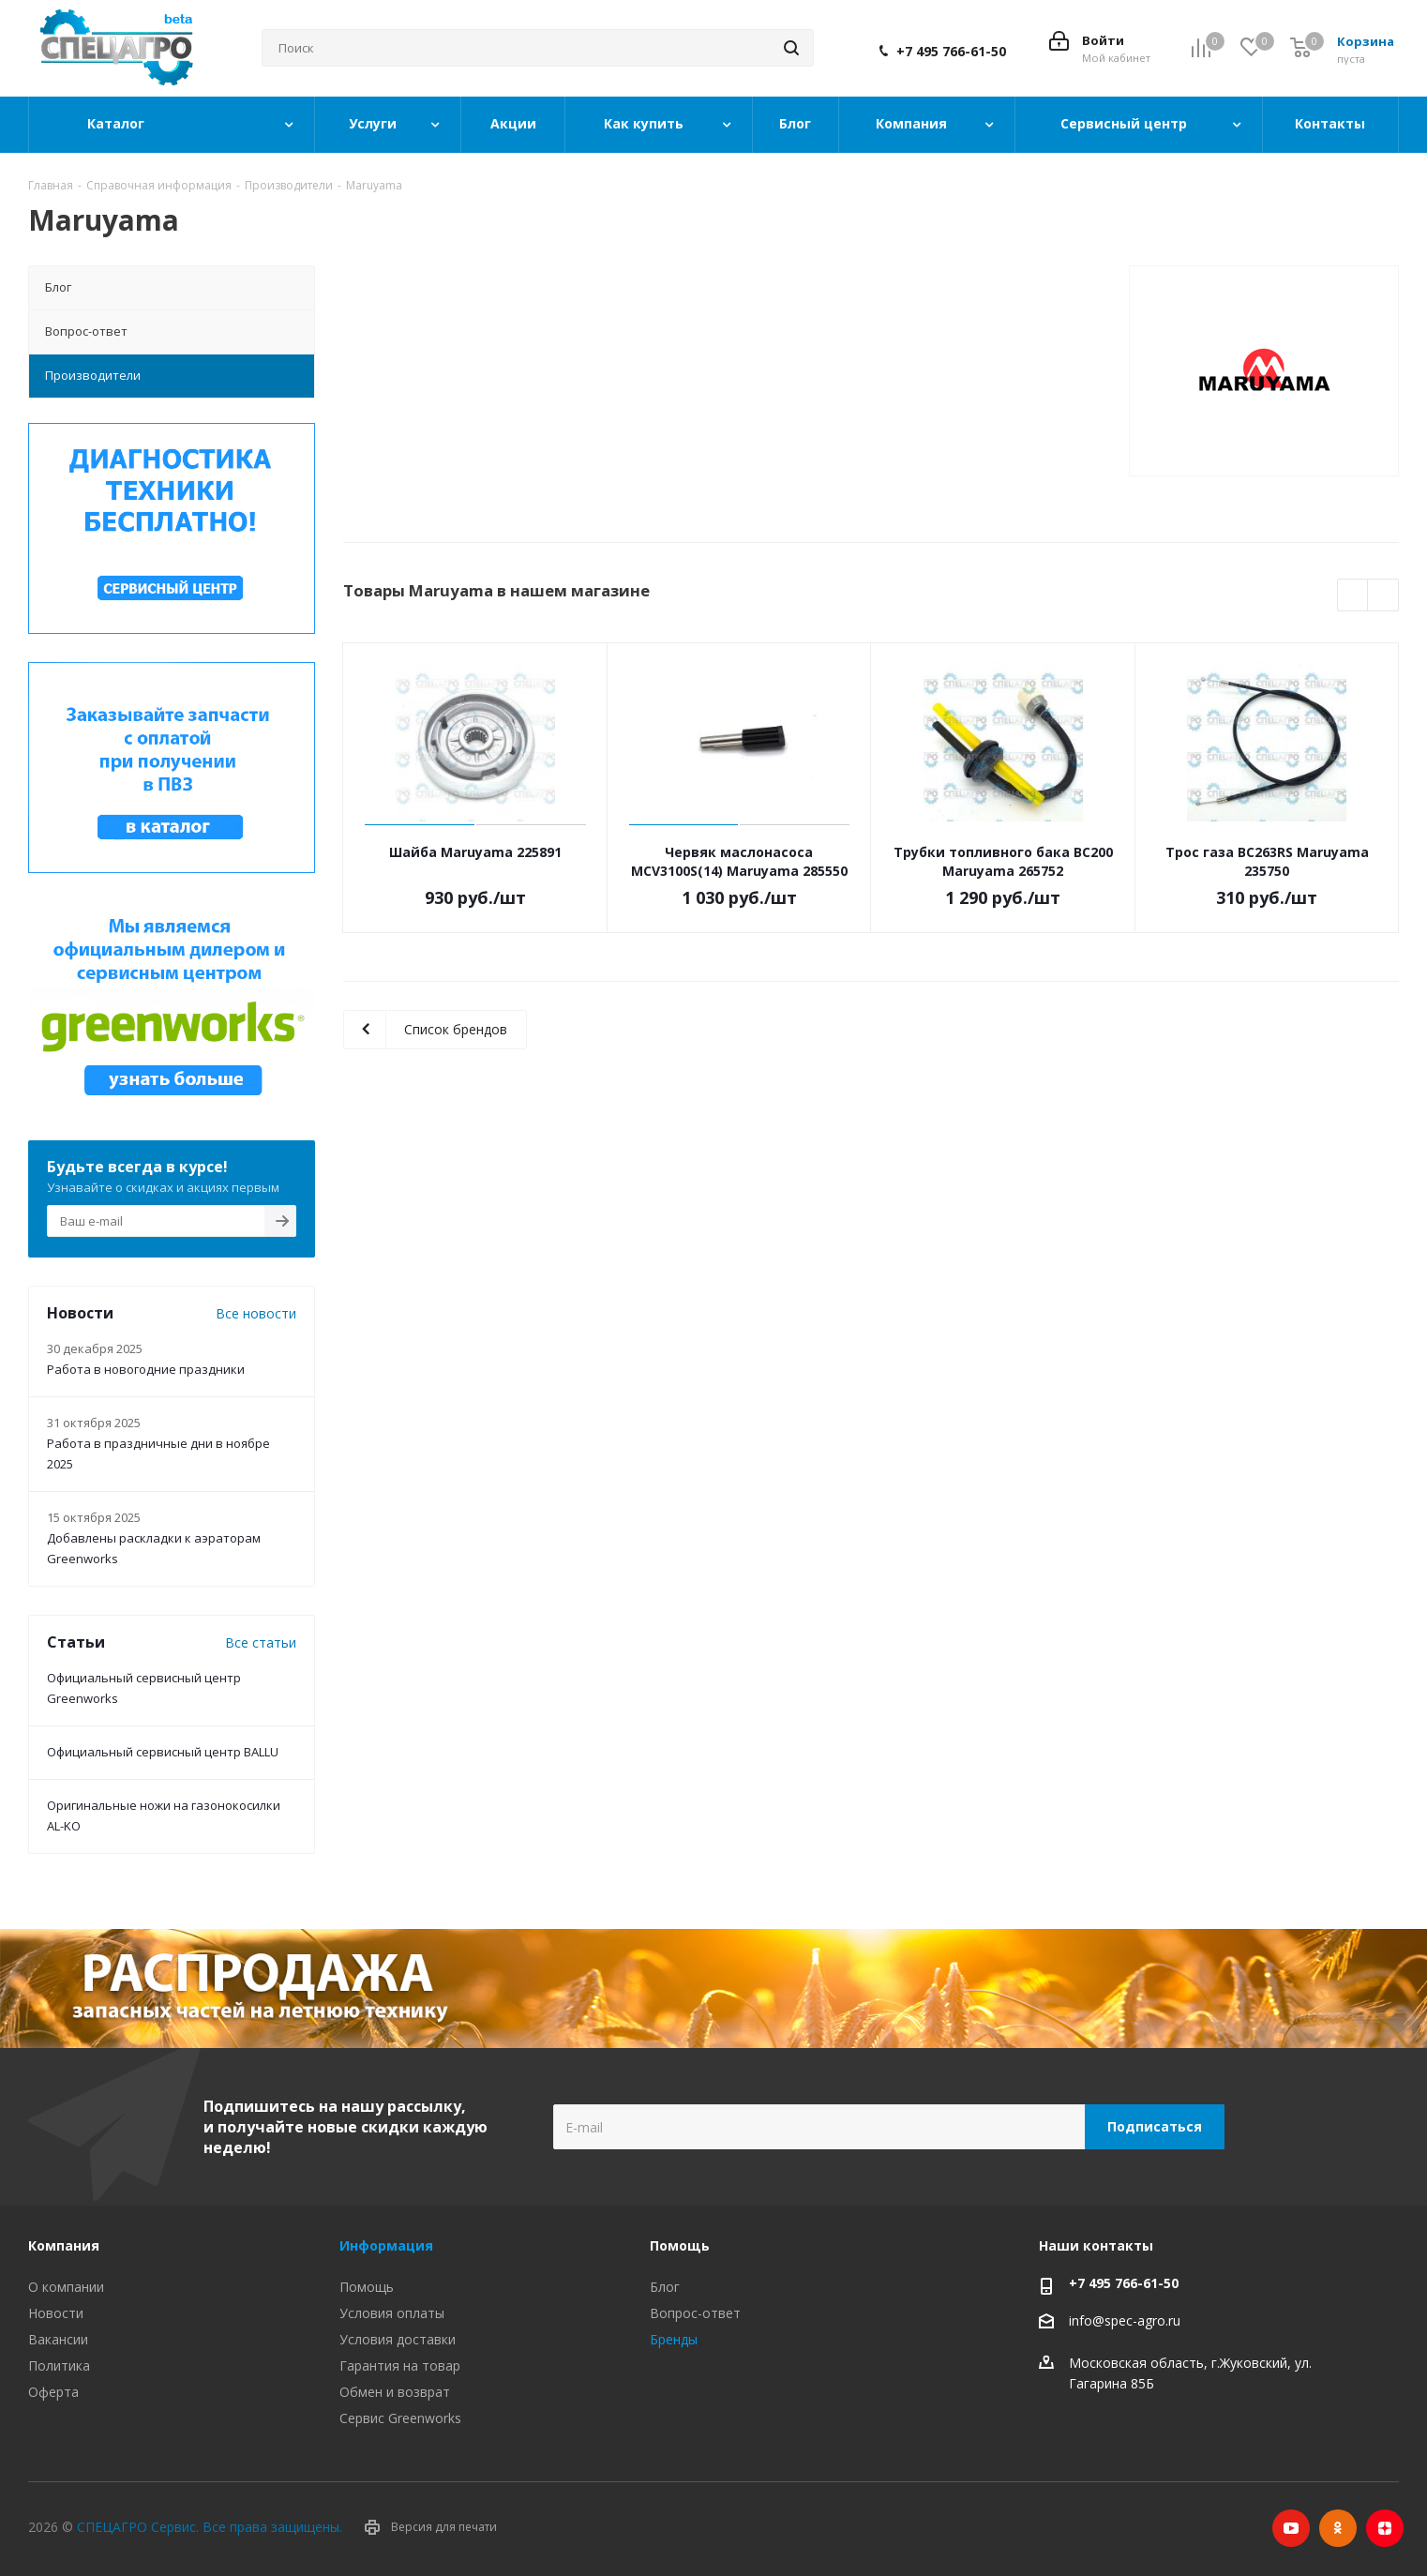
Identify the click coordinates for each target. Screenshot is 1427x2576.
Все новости (256, 1313)
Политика (59, 2365)
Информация (386, 2245)
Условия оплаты (391, 2313)
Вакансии (58, 2339)
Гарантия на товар (399, 2365)
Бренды (674, 2339)
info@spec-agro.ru (1124, 2321)
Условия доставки (397, 2339)
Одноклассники (1338, 2528)
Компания (63, 2245)
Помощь (366, 2287)
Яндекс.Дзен (1385, 2528)
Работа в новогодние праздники (146, 1369)
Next (1383, 596)
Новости (55, 2313)
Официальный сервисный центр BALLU (162, 1751)
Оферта (53, 2392)
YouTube (1291, 2528)
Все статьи (260, 1642)
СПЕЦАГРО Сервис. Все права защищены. (209, 2527)
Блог (665, 2287)
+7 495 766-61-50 (951, 51)
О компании (66, 2287)
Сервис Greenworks (400, 2418)
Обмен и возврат (394, 2392)
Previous (1353, 596)
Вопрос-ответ (695, 2313)
